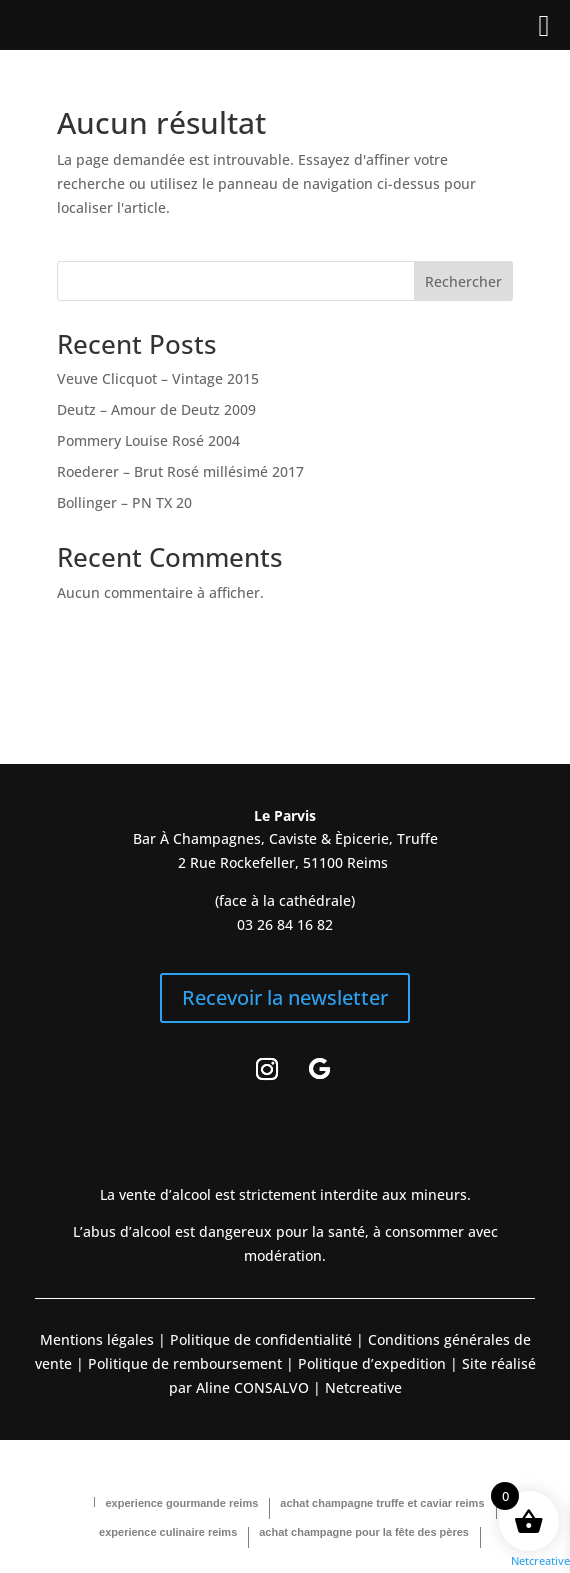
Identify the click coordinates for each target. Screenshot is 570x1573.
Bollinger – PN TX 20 (124, 502)
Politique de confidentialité (259, 1339)
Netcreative (540, 1560)
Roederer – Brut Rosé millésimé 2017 (180, 471)
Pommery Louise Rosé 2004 (148, 440)
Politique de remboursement (185, 1363)
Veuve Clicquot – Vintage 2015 (158, 378)
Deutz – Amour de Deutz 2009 (156, 409)
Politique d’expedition (370, 1363)
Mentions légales (97, 1339)
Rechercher (463, 281)
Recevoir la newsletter (285, 997)
